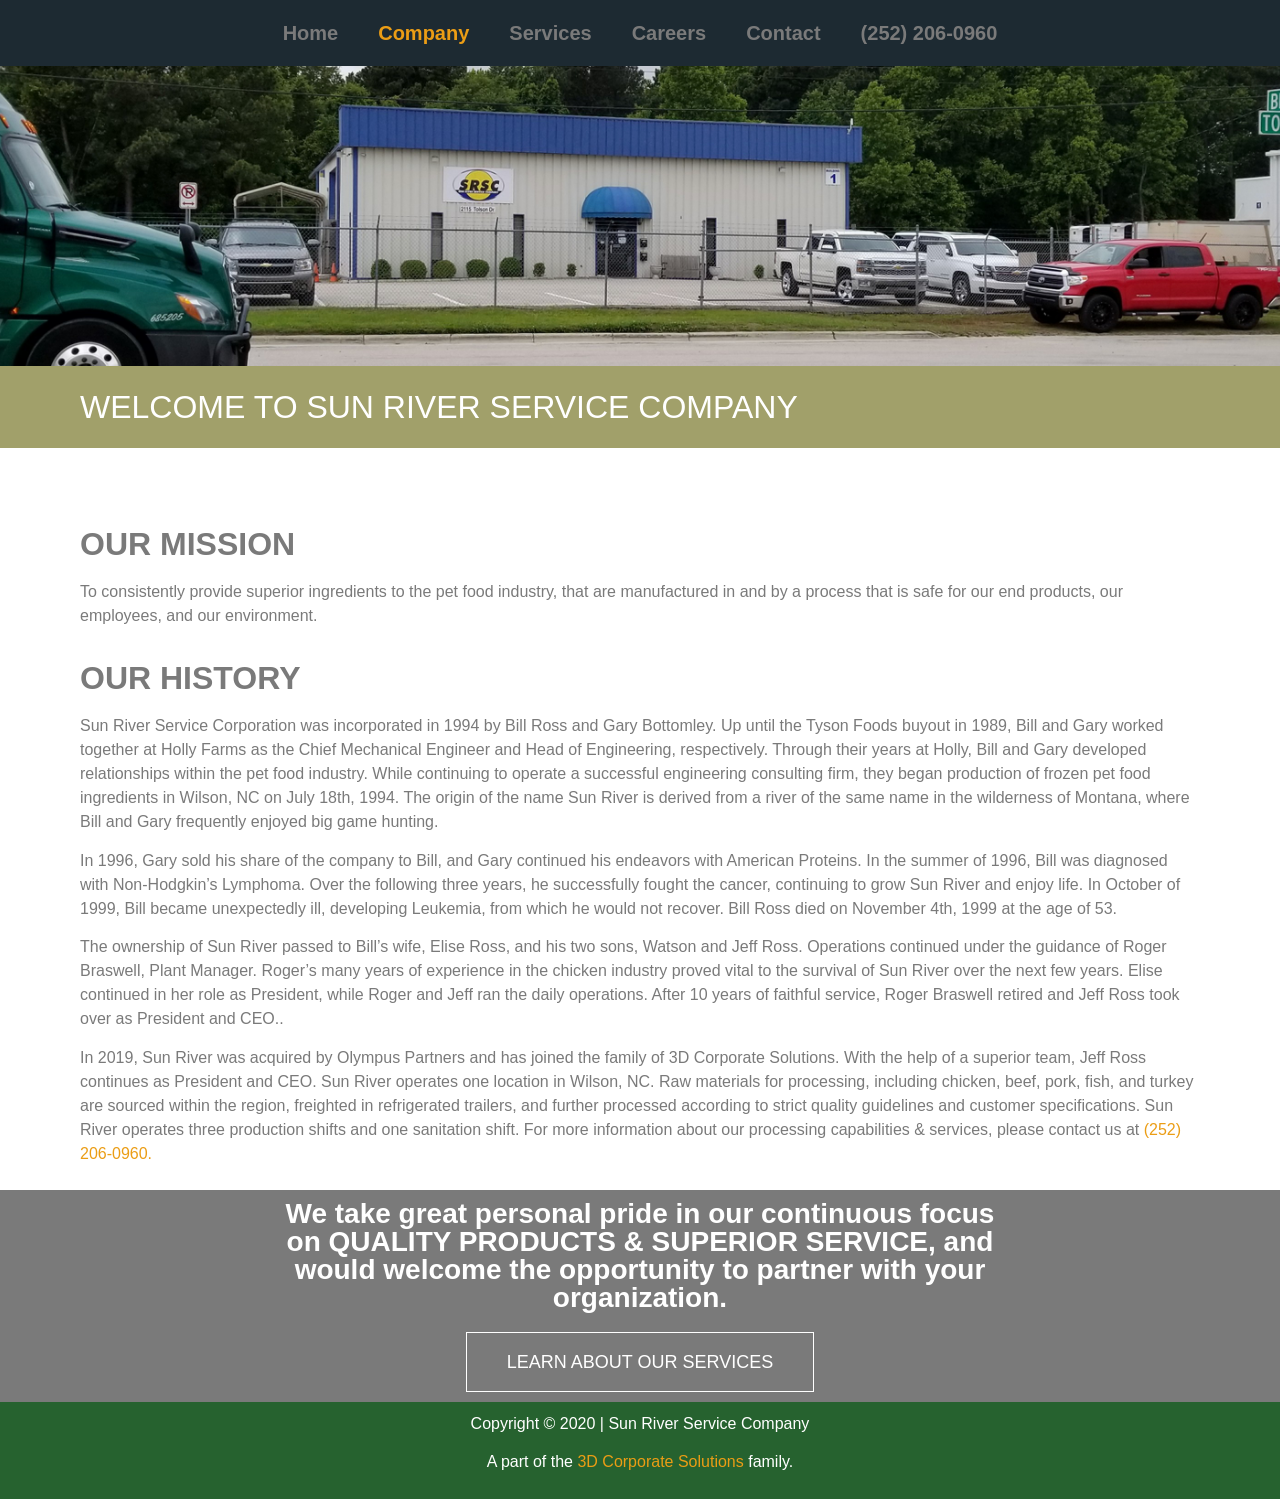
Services (550, 33)
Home (311, 33)
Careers (669, 33)
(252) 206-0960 (929, 33)
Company (423, 33)
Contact (783, 33)
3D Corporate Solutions (660, 1461)
